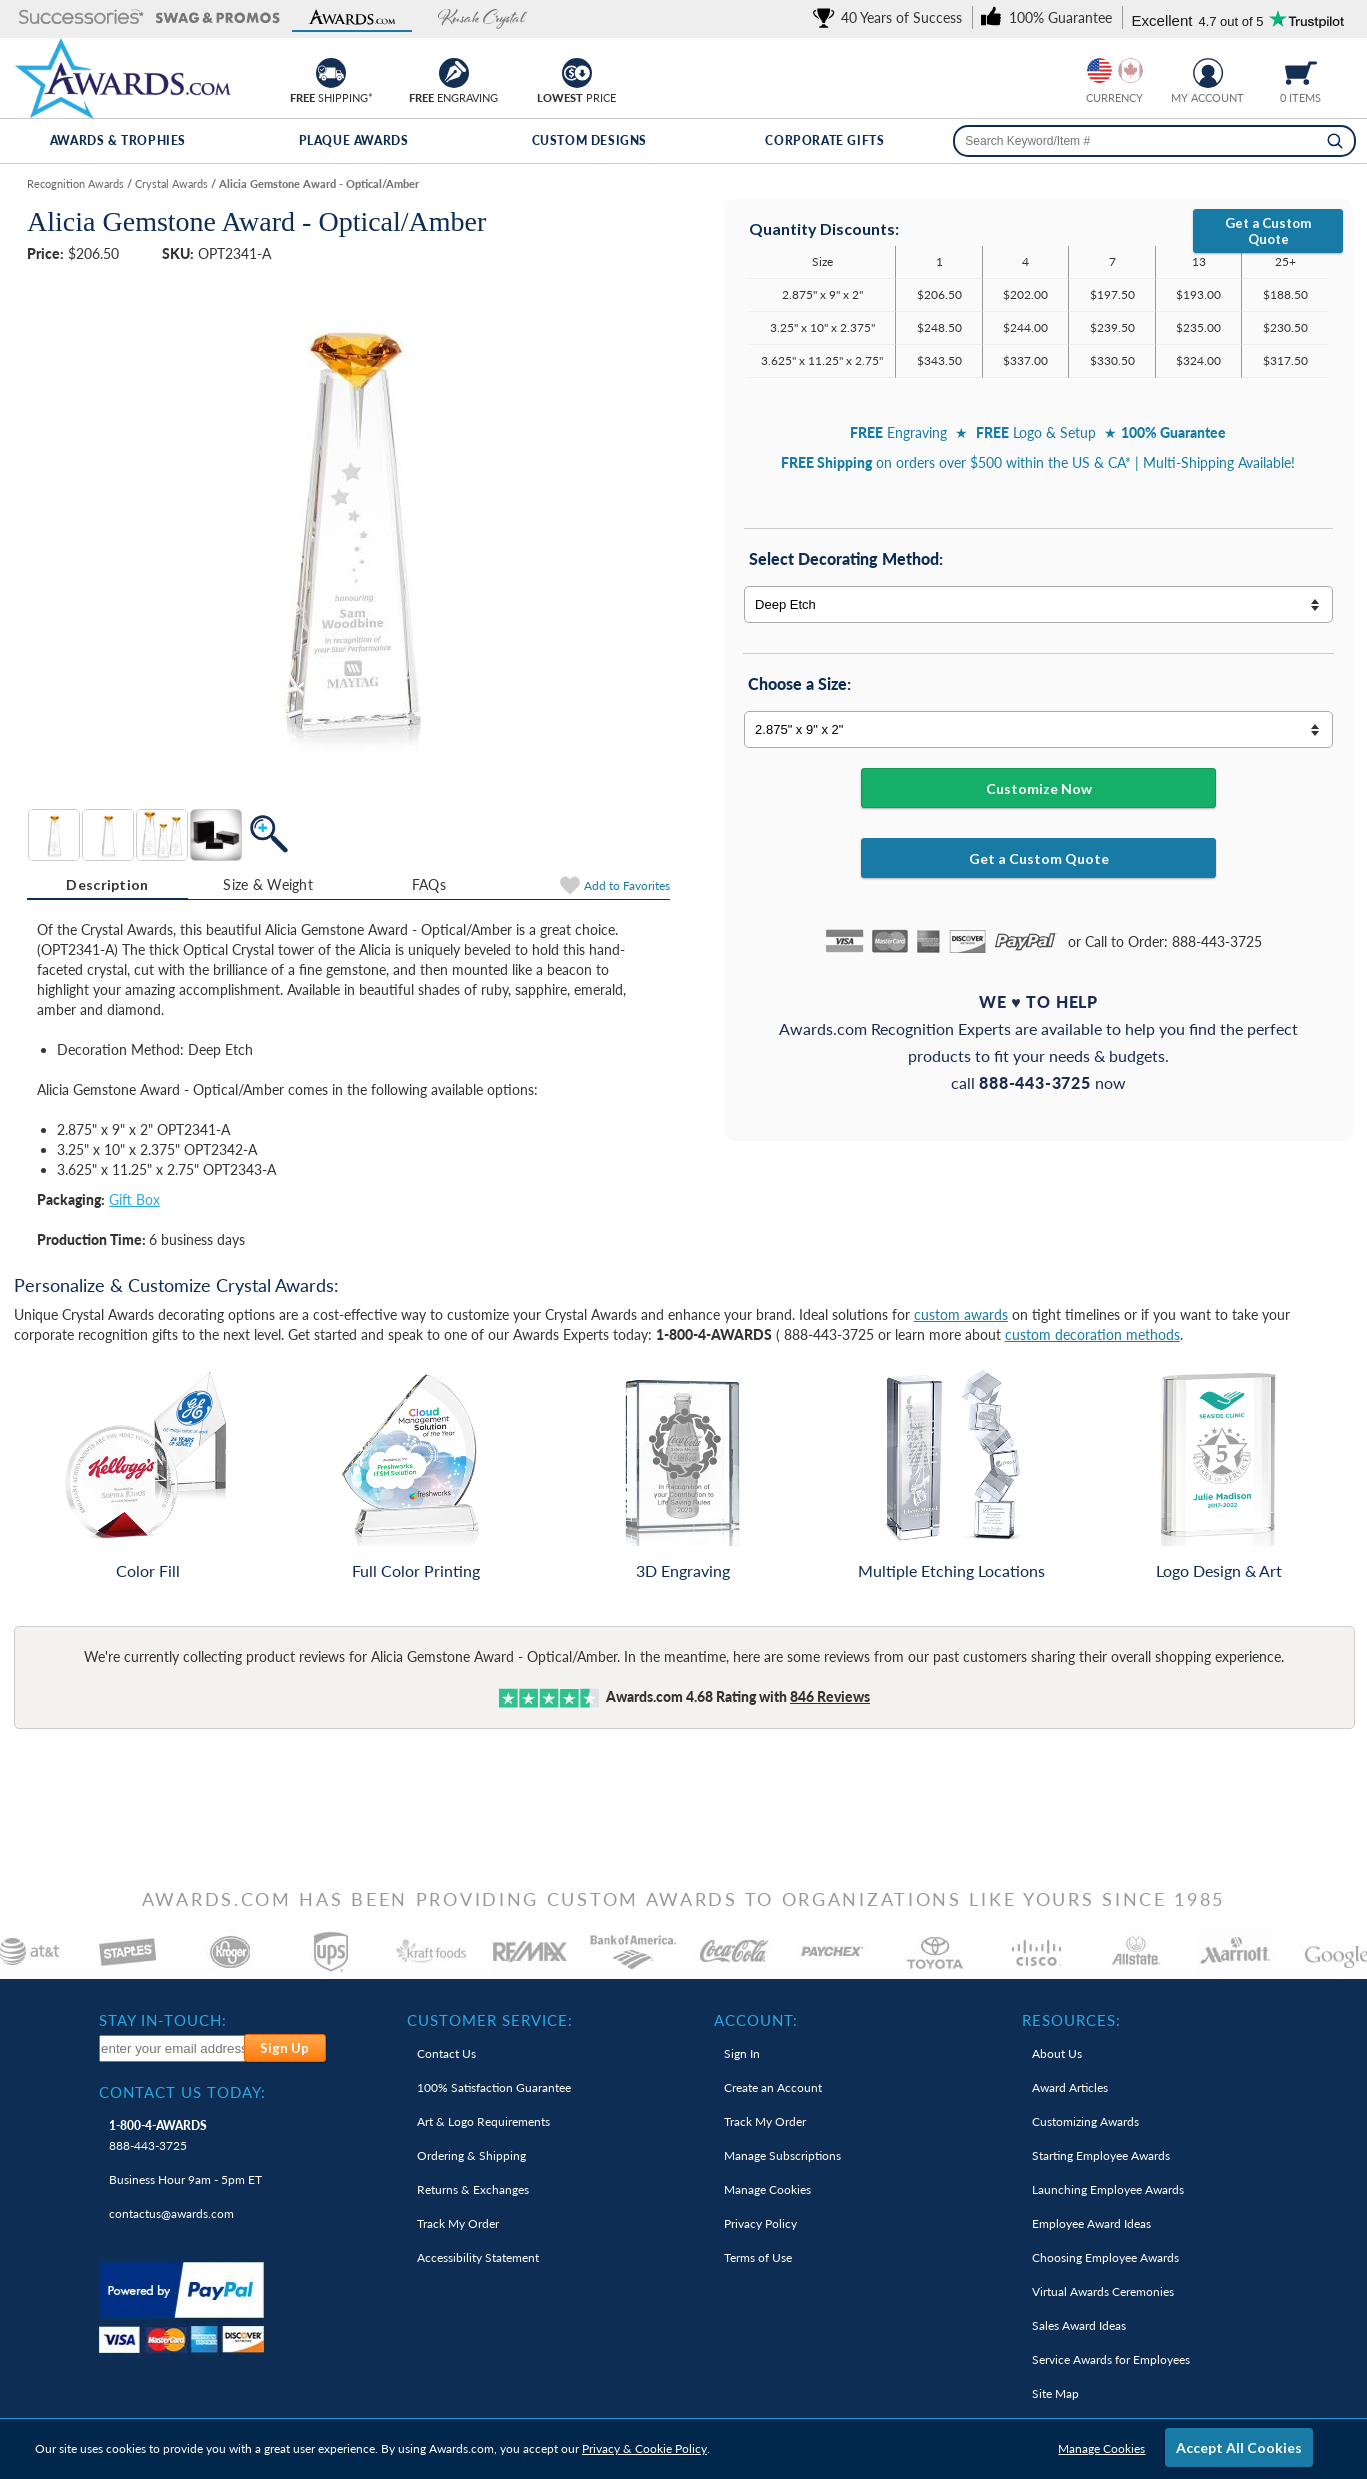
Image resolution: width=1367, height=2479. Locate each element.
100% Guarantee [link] (494, 2087)
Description (107, 884)
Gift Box (134, 1199)
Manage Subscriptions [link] (782, 2155)
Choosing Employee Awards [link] (1105, 2257)
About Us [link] (1057, 2053)
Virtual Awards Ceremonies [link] (1103, 2291)
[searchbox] (1154, 141)
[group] (1115, 70)
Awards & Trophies (118, 140)
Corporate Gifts (824, 140)
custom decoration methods (1092, 1334)
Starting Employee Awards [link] (1101, 2155)
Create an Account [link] (773, 2087)
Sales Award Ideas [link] (1079, 2325)
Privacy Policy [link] (760, 2223)
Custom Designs (589, 140)
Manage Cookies (1101, 2448)
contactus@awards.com (171, 2213)
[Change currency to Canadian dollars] (1130, 70)
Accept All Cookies (1239, 2447)
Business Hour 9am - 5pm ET (185, 2179)
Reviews (830, 1696)
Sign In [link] (742, 2053)
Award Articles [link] (1070, 2087)
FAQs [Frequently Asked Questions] (429, 884)
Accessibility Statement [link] (478, 2257)
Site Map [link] (1055, 2393)
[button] (81, 18)
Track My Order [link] (458, 2223)
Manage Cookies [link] (767, 2189)
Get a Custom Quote (1268, 231)
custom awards (961, 1314)
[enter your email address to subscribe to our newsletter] (172, 2048)
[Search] (1335, 141)
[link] (891, 17)
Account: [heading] (756, 2020)
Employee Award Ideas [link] (1091, 2223)
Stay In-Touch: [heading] (163, 2020)
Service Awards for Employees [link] (1111, 2359)
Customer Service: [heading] (490, 2020)
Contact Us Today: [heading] (182, 2092)
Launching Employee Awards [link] (1108, 2189)
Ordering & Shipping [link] (471, 2155)
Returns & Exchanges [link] (473, 2189)
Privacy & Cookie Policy (644, 2448)
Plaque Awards (354, 140)
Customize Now (1039, 788)
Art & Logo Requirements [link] (483, 2121)
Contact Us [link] (446, 2053)
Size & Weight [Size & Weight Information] (268, 884)
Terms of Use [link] (758, 2257)
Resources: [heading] (1071, 2020)
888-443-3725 (158, 2135)
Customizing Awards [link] (1085, 2121)
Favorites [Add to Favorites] (627, 885)
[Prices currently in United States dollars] (1099, 70)
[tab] (107, 885)
